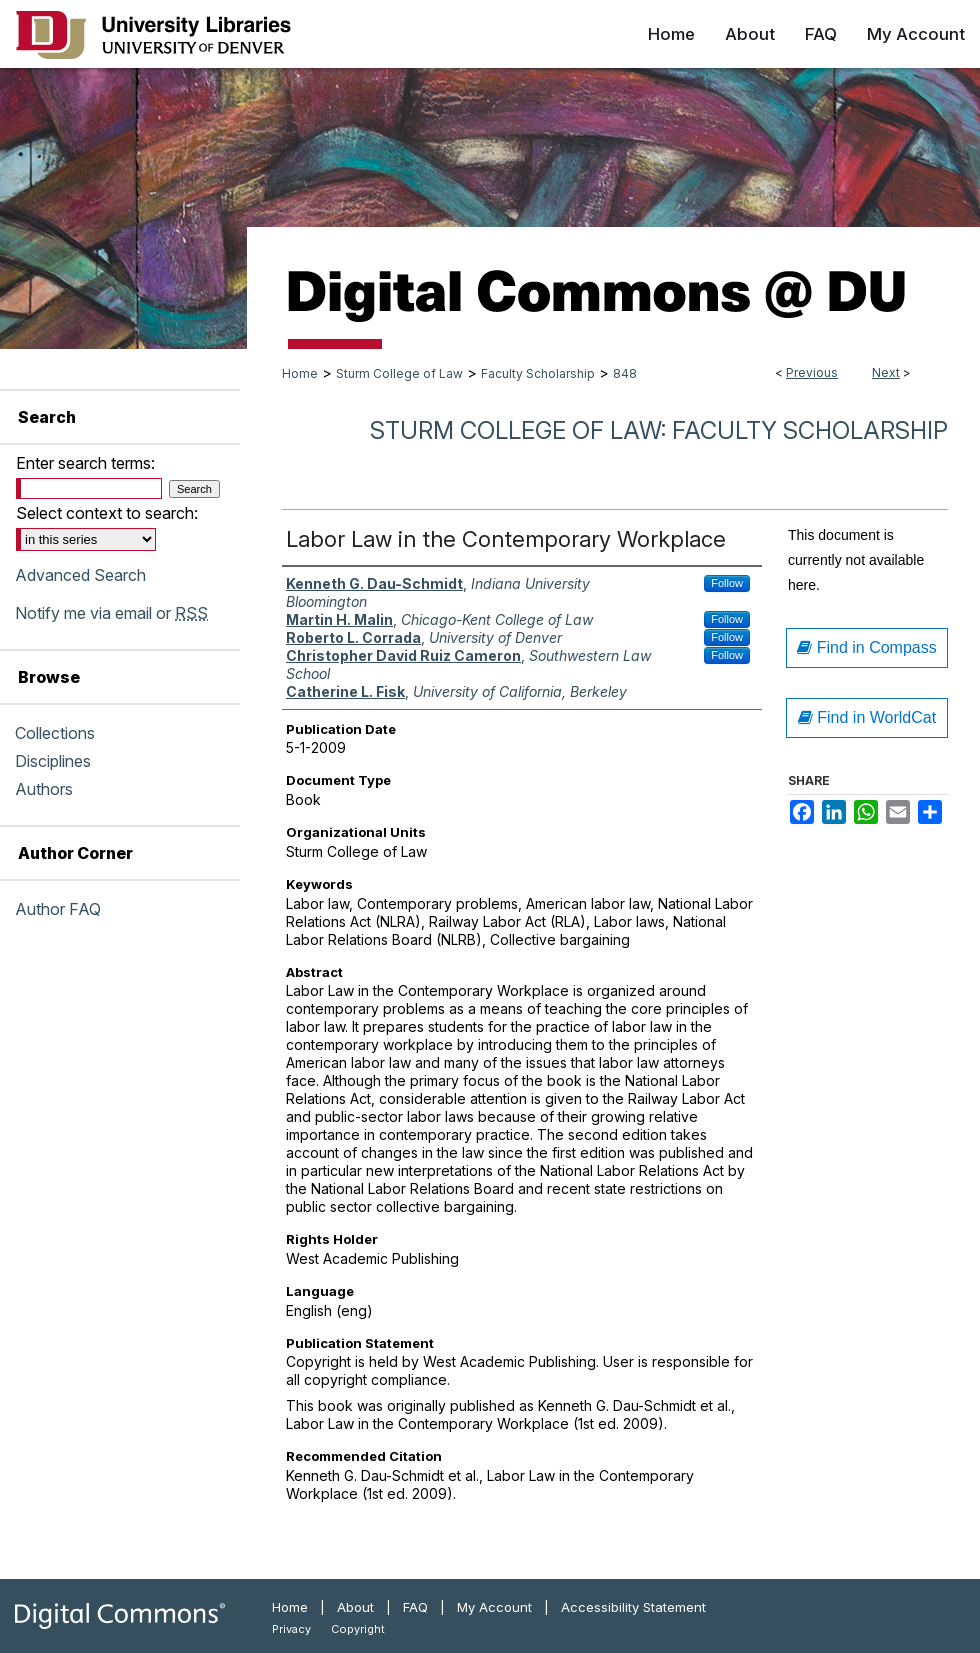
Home (300, 373)
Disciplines (53, 761)
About (355, 1607)
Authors (44, 789)
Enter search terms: (85, 463)
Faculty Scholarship (538, 373)
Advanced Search (80, 575)
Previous (812, 372)
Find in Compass (867, 647)
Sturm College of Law (399, 373)
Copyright (358, 1629)
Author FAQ (58, 909)
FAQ (415, 1607)
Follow (727, 583)
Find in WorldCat (867, 717)
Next (886, 372)
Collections (55, 733)
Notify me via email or (111, 613)
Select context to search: (107, 513)
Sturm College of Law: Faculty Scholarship (659, 430)
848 (625, 373)
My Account (494, 1607)
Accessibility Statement (633, 1607)
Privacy (291, 1629)
